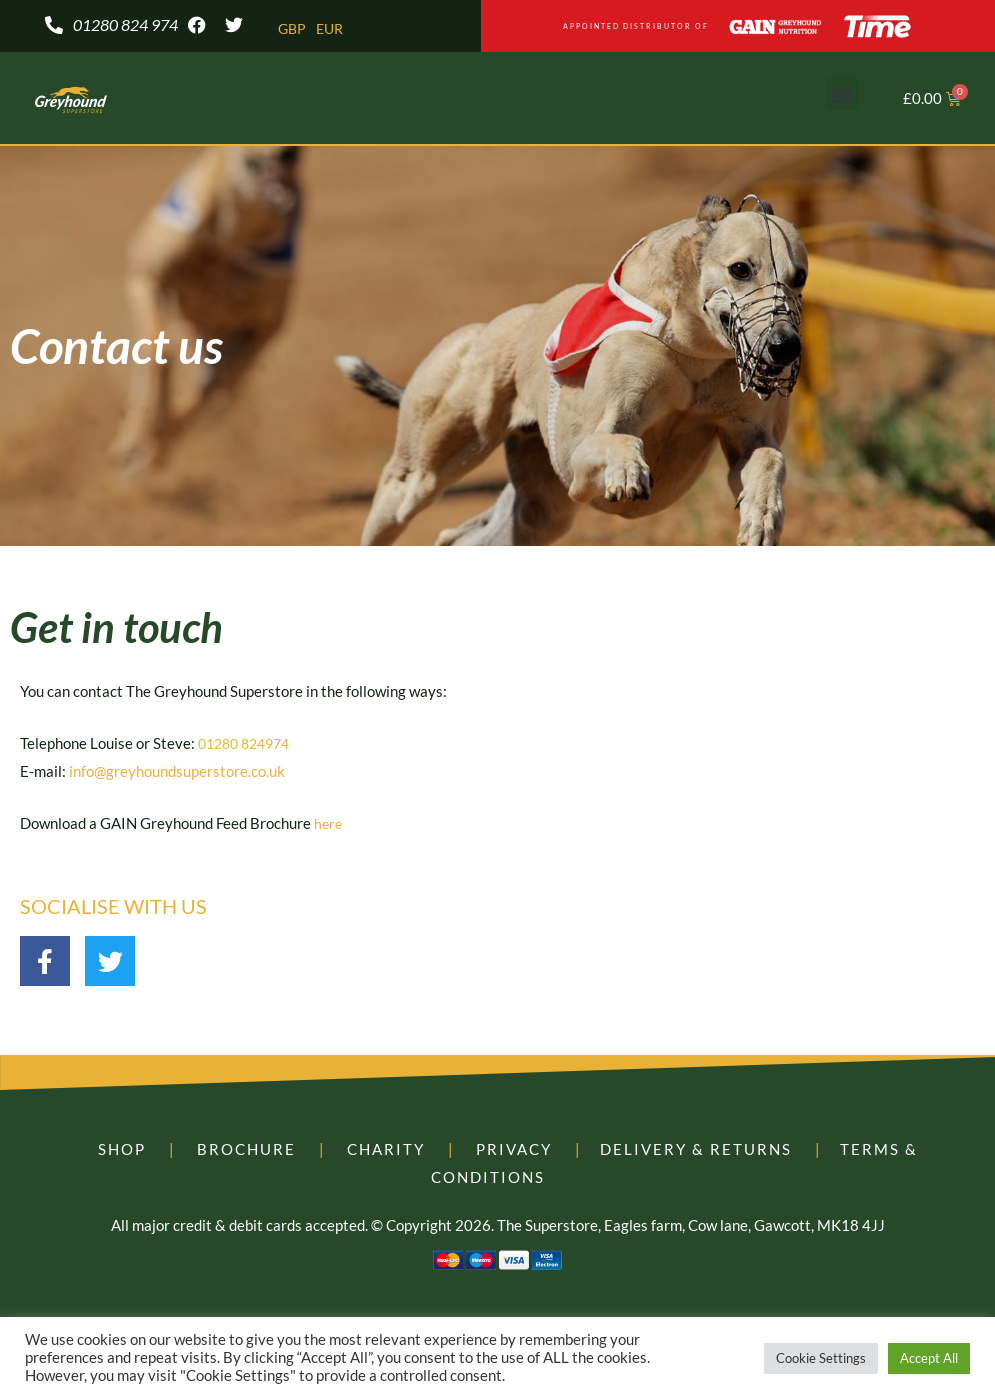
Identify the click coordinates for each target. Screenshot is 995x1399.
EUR (333, 29)
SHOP (122, 1151)
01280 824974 (249, 745)
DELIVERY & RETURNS (696, 1151)
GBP (293, 29)
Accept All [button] (929, 1358)
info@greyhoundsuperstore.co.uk (177, 773)
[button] (842, 95)
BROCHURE (246, 1151)
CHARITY (386, 1151)
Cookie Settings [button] (821, 1358)
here (329, 825)
